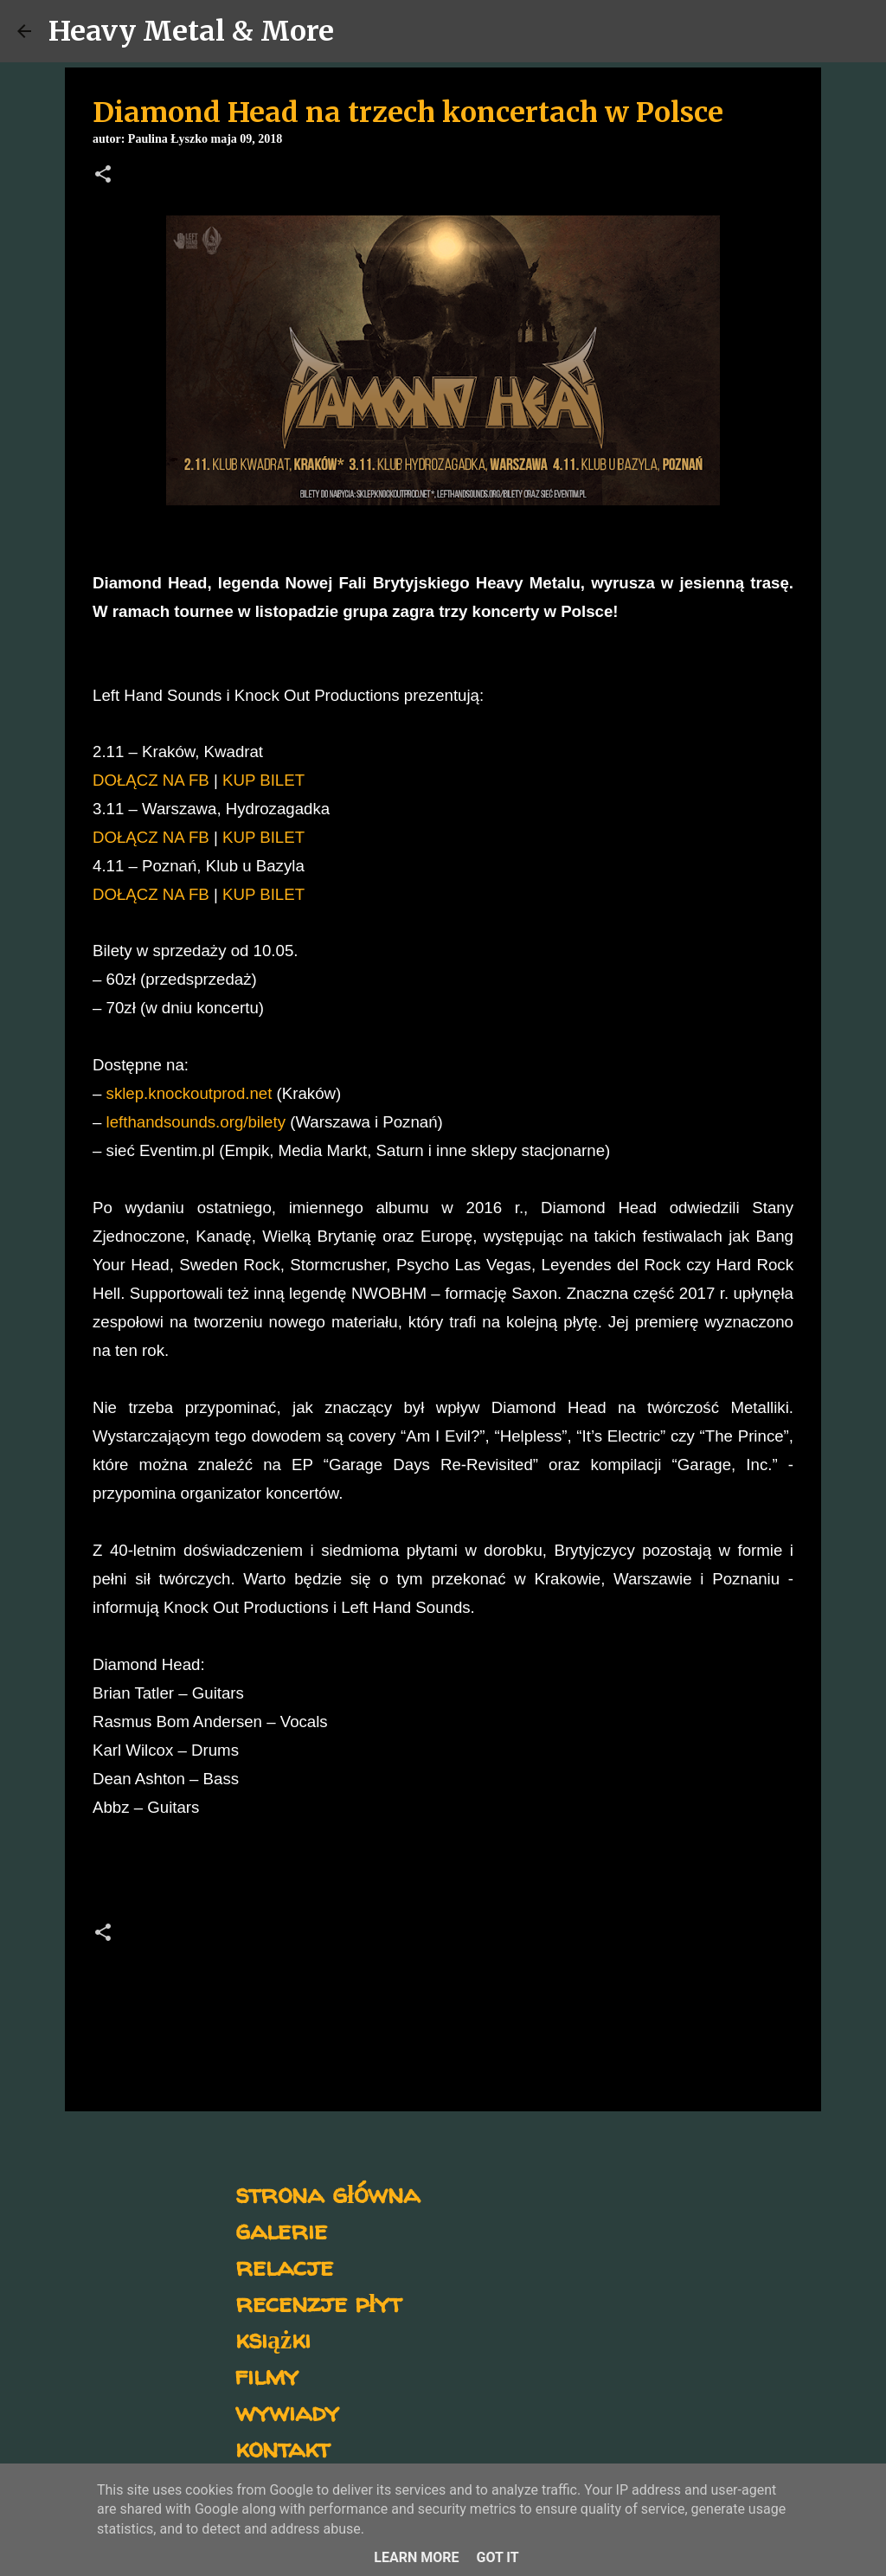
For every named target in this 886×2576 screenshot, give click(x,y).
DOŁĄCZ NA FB (151, 780)
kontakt (282, 2447)
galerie (281, 2229)
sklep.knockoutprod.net (189, 1093)
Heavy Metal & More (191, 31)
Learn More (416, 2557)
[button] (103, 176)
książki (273, 2338)
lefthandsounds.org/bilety (196, 1122)
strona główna (327, 2193)
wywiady (287, 2411)
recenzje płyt (318, 2302)
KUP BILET (263, 780)
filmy (267, 2375)
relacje (284, 2266)
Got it (497, 2557)
